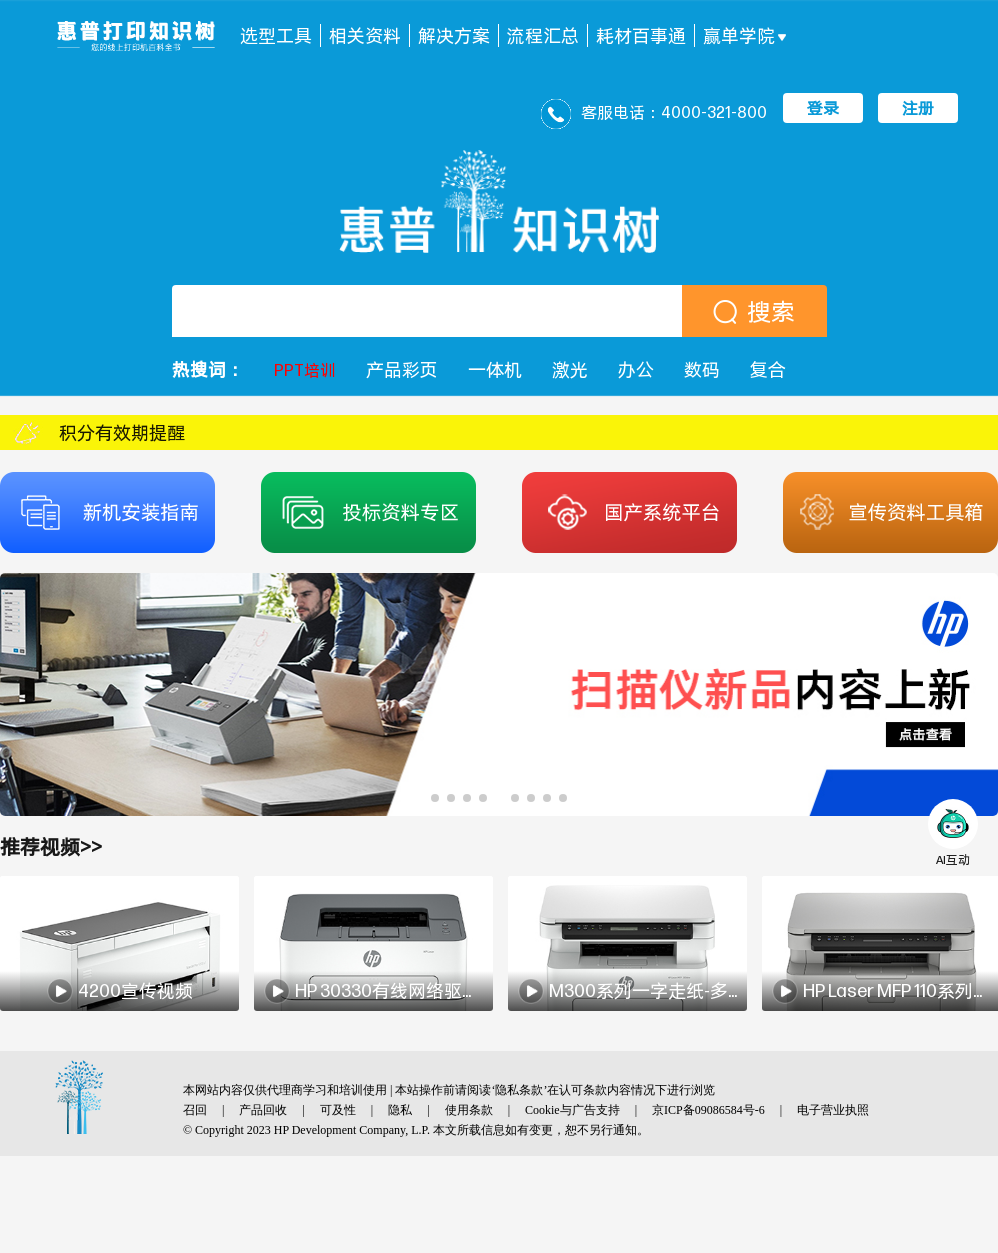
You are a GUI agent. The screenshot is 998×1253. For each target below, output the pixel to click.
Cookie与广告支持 (572, 1110)
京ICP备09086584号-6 (708, 1110)
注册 (918, 108)
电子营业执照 (833, 1110)
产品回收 (263, 1110)
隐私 (400, 1110)
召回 (195, 1110)
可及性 (338, 1110)
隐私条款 (519, 1090)
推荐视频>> (51, 846)
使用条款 (469, 1110)
